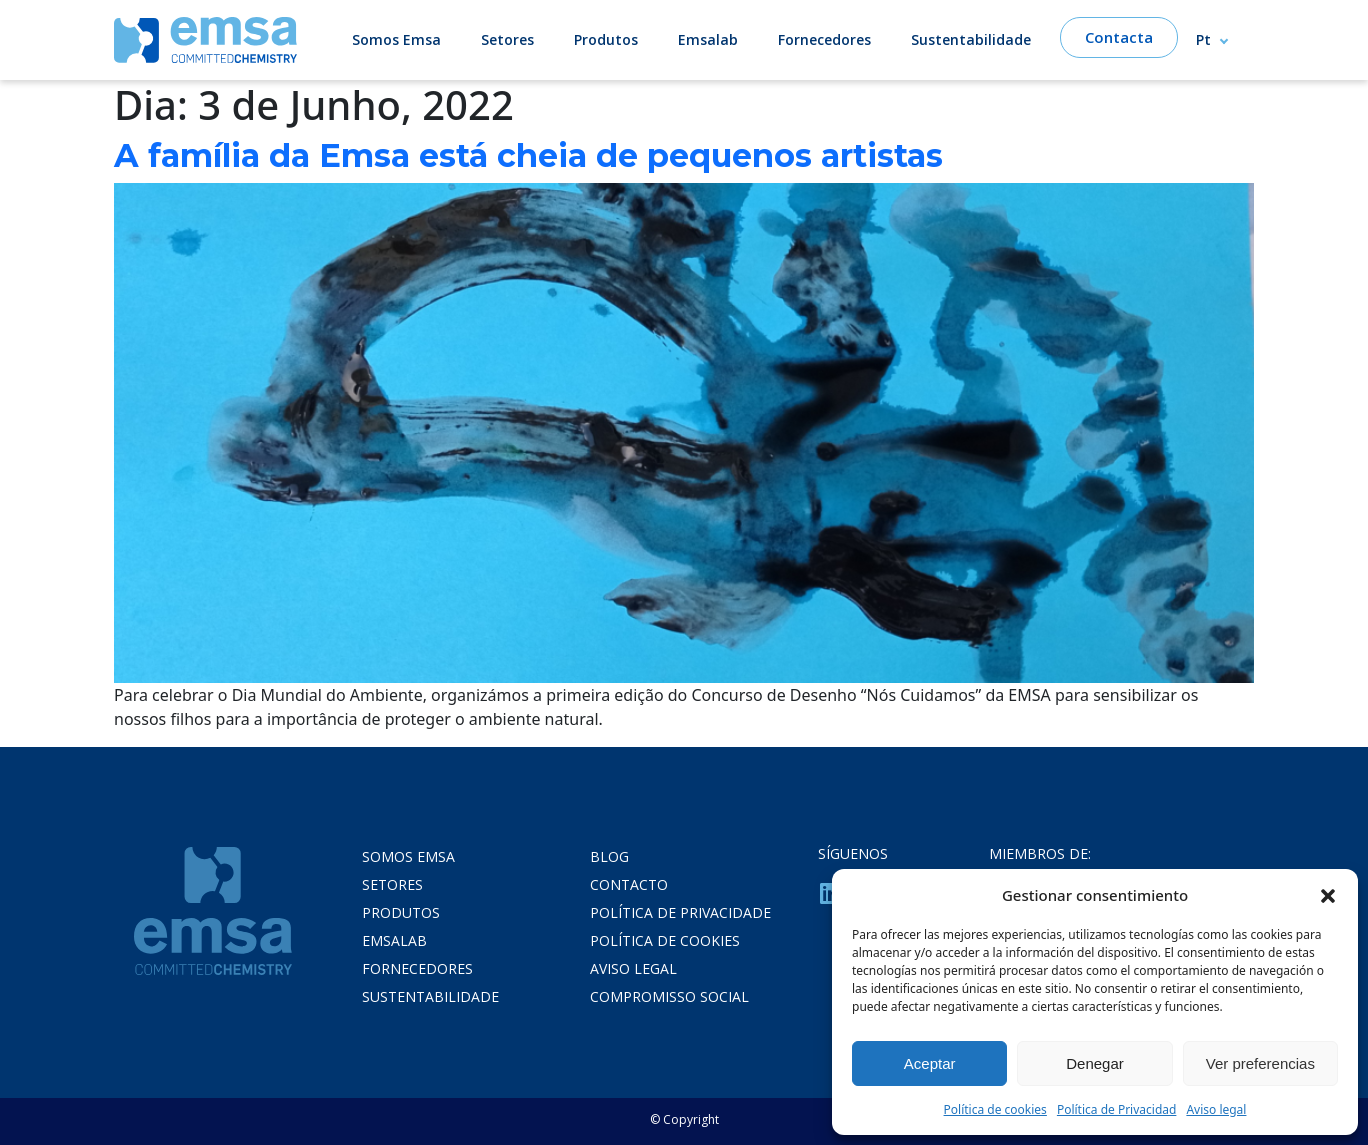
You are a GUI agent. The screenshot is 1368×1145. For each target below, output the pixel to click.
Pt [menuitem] (1203, 40)
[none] (1221, 39)
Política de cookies (995, 1109)
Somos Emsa (396, 39)
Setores (507, 39)
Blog (609, 856)
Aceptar (930, 1063)
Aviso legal (1216, 1109)
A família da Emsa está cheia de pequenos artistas (528, 155)
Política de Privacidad (1117, 1109)
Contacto (629, 884)
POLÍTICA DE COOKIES (665, 940)
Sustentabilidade (971, 39)
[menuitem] (1221, 39)
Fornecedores (824, 39)
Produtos (606, 39)
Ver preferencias (1260, 1063)
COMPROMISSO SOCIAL (669, 996)
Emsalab (708, 39)
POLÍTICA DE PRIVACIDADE (680, 912)
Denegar (1095, 1063)
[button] (1328, 895)
